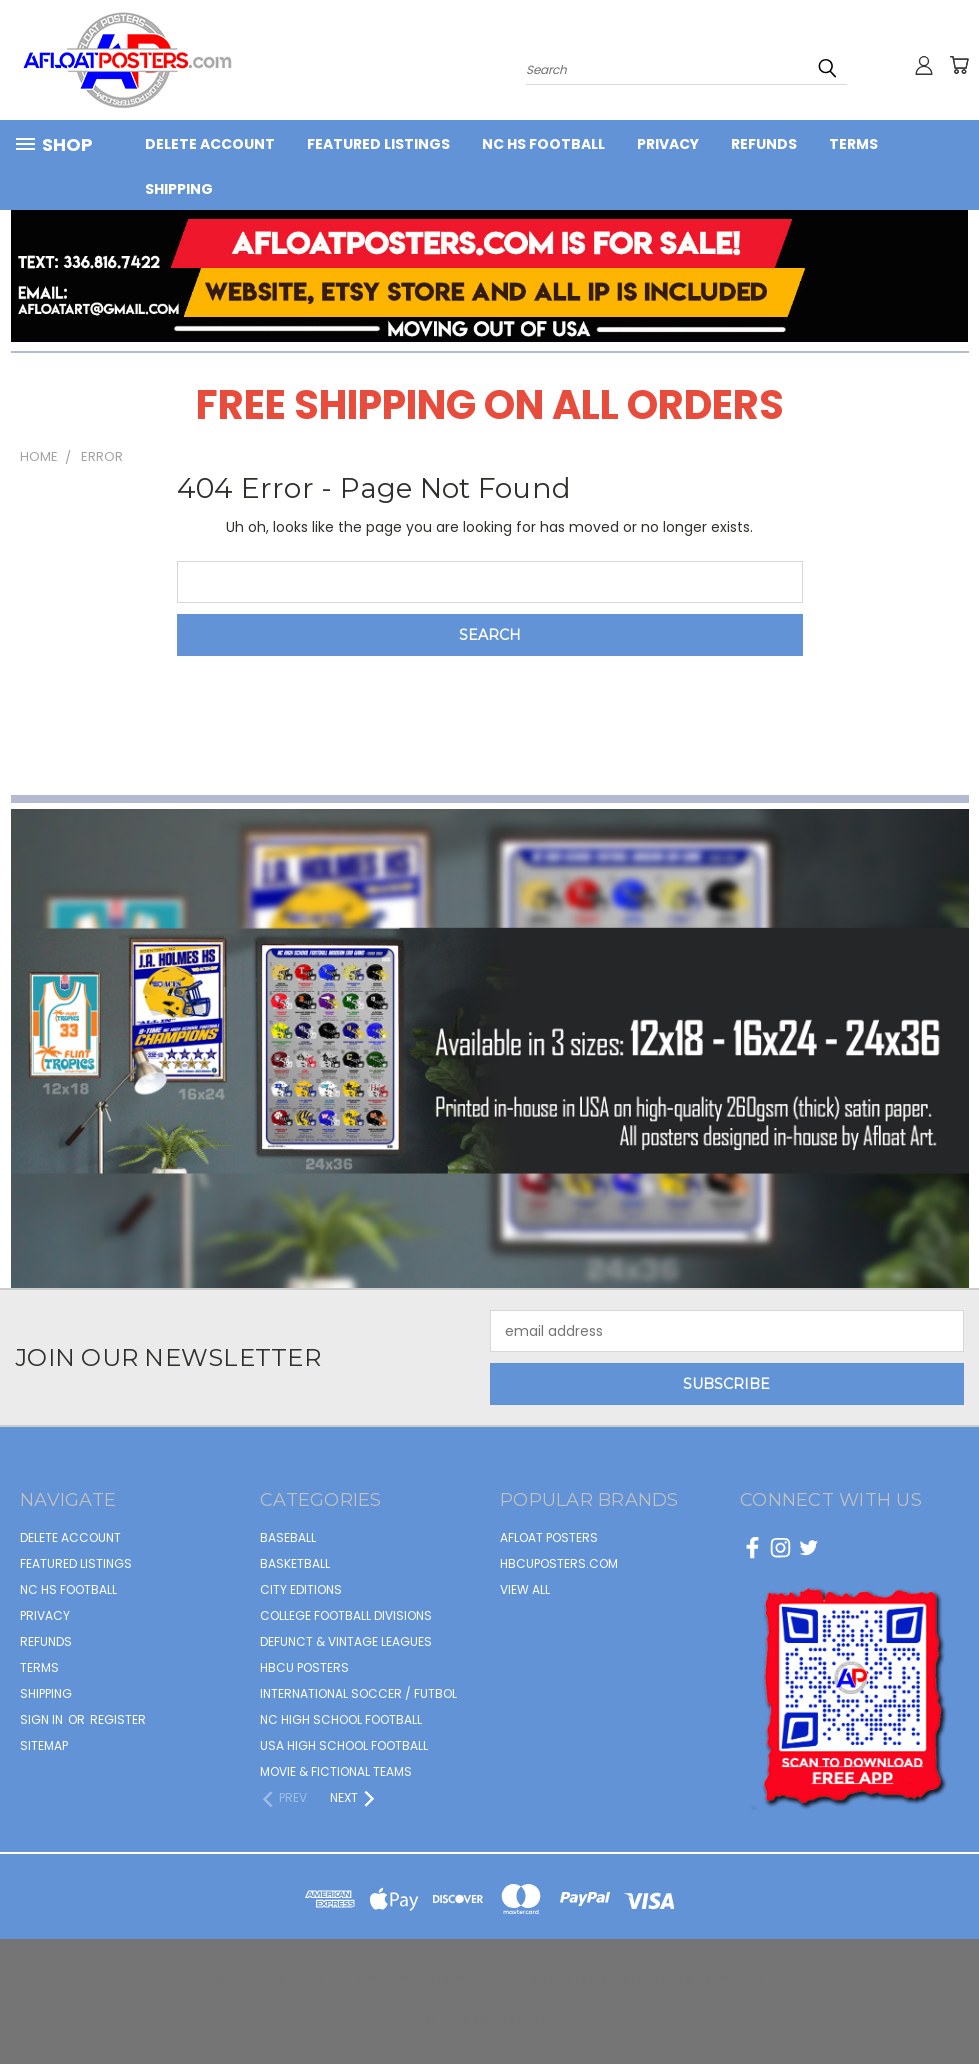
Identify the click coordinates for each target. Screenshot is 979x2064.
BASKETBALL (295, 1563)
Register (118, 1719)
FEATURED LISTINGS (378, 144)
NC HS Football (543, 144)
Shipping (179, 189)
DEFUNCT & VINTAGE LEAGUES (346, 1641)
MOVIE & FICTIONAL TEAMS (336, 1771)
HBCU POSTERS (304, 1667)
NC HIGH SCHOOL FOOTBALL (341, 1719)
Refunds (764, 144)
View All (525, 1589)
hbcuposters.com (559, 1563)
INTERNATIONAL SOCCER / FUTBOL (358, 1693)
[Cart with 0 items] (959, 65)
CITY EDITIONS (301, 1589)
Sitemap (44, 1745)
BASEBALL (288, 1537)
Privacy (668, 144)
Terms (853, 144)
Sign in (43, 1719)
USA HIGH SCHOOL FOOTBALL (344, 1745)
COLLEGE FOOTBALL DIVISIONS (346, 1615)
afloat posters (549, 1537)
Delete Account (210, 144)
